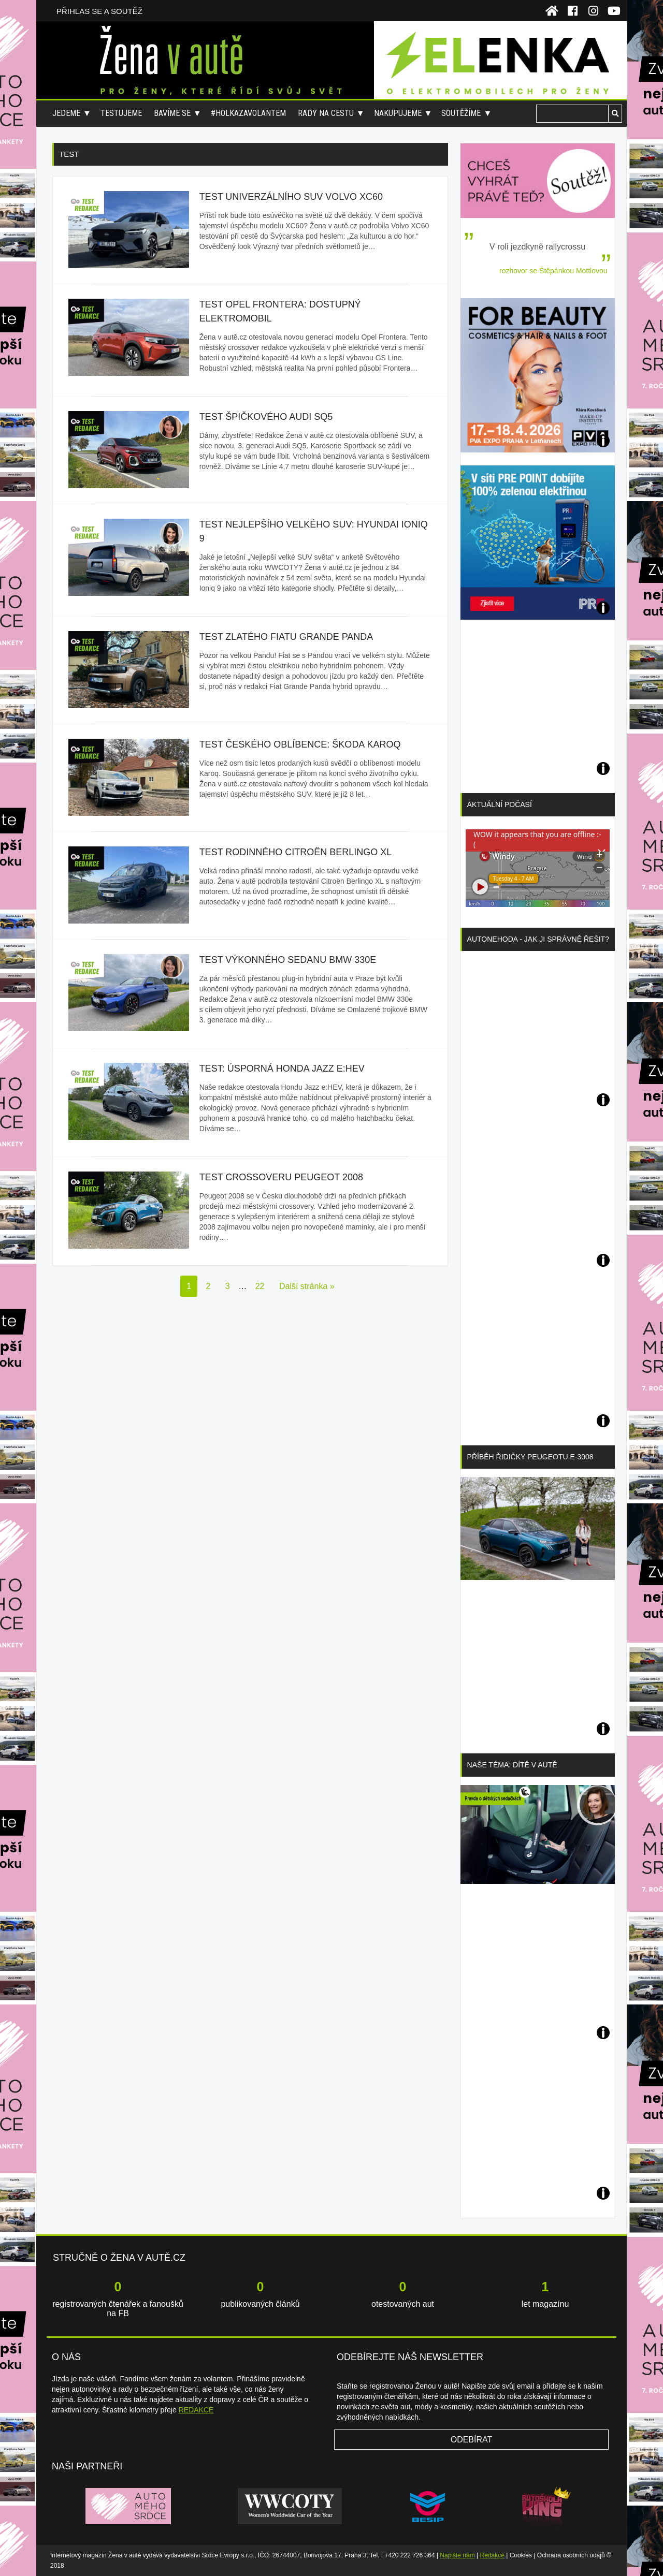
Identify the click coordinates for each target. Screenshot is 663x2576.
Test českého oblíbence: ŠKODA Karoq (300, 744)
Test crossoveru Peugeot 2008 (281, 1177)
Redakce (492, 2555)
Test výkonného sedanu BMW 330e (288, 960)
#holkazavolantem (248, 113)
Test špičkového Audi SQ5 (266, 417)
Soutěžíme (461, 113)
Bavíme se (172, 113)
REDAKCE (196, 2410)
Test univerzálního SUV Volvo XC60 (291, 197)
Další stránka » (307, 1286)
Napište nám (457, 2555)
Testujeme (121, 113)
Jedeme (66, 113)
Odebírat (472, 2439)
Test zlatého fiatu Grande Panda (286, 637)
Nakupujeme (398, 113)
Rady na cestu (326, 113)
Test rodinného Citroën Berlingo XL (295, 852)
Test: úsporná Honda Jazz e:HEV (282, 1068)
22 (260, 1286)
